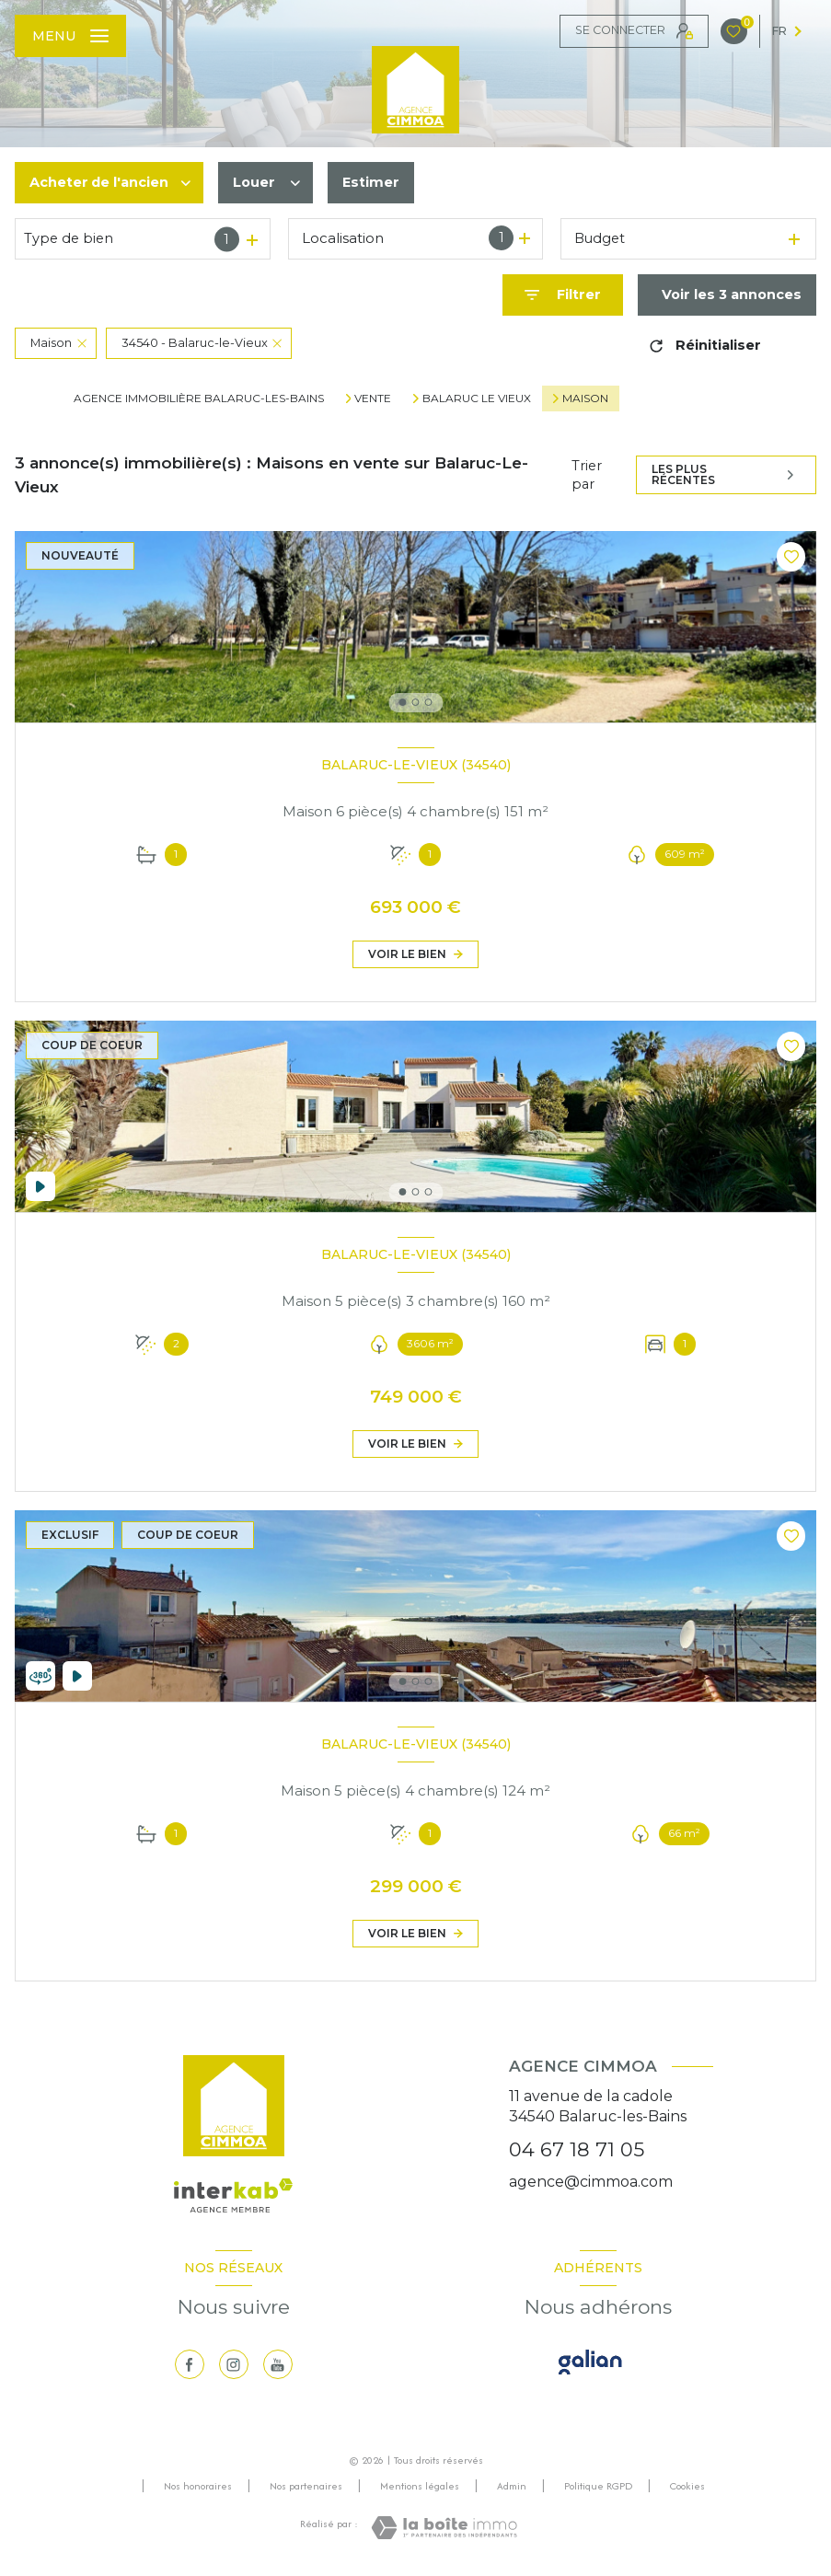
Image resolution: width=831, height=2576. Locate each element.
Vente (372, 398)
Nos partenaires (306, 2485)
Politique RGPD (598, 2485)
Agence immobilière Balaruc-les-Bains (199, 398)
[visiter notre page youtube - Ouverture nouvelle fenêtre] (278, 2364)
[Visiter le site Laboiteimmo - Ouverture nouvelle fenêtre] (444, 2527)
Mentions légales (419, 2485)
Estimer (370, 182)
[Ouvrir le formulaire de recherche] (562, 295)
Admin (511, 2485)
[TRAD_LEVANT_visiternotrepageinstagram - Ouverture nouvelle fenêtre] (233, 2364)
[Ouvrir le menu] (70, 36)
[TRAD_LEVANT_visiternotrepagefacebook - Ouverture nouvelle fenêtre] (189, 2364)
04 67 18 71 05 (576, 2149)
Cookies (687, 2486)
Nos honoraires (198, 2485)
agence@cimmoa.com (591, 2181)
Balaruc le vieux (476, 398)
